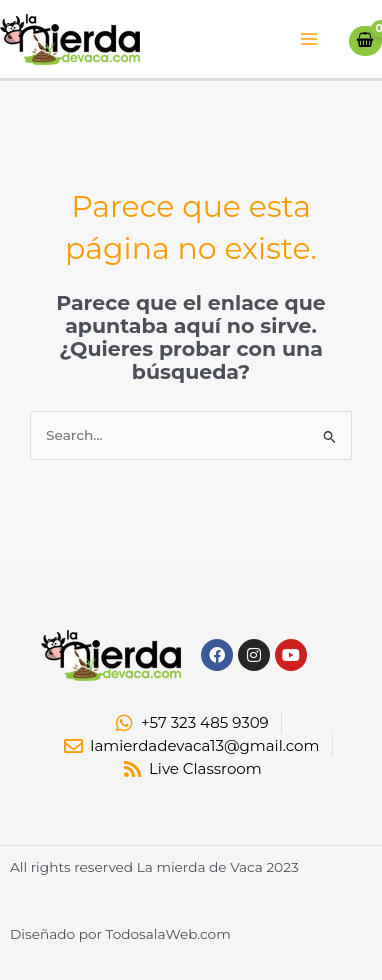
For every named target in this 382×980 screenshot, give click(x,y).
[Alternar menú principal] (309, 39)
